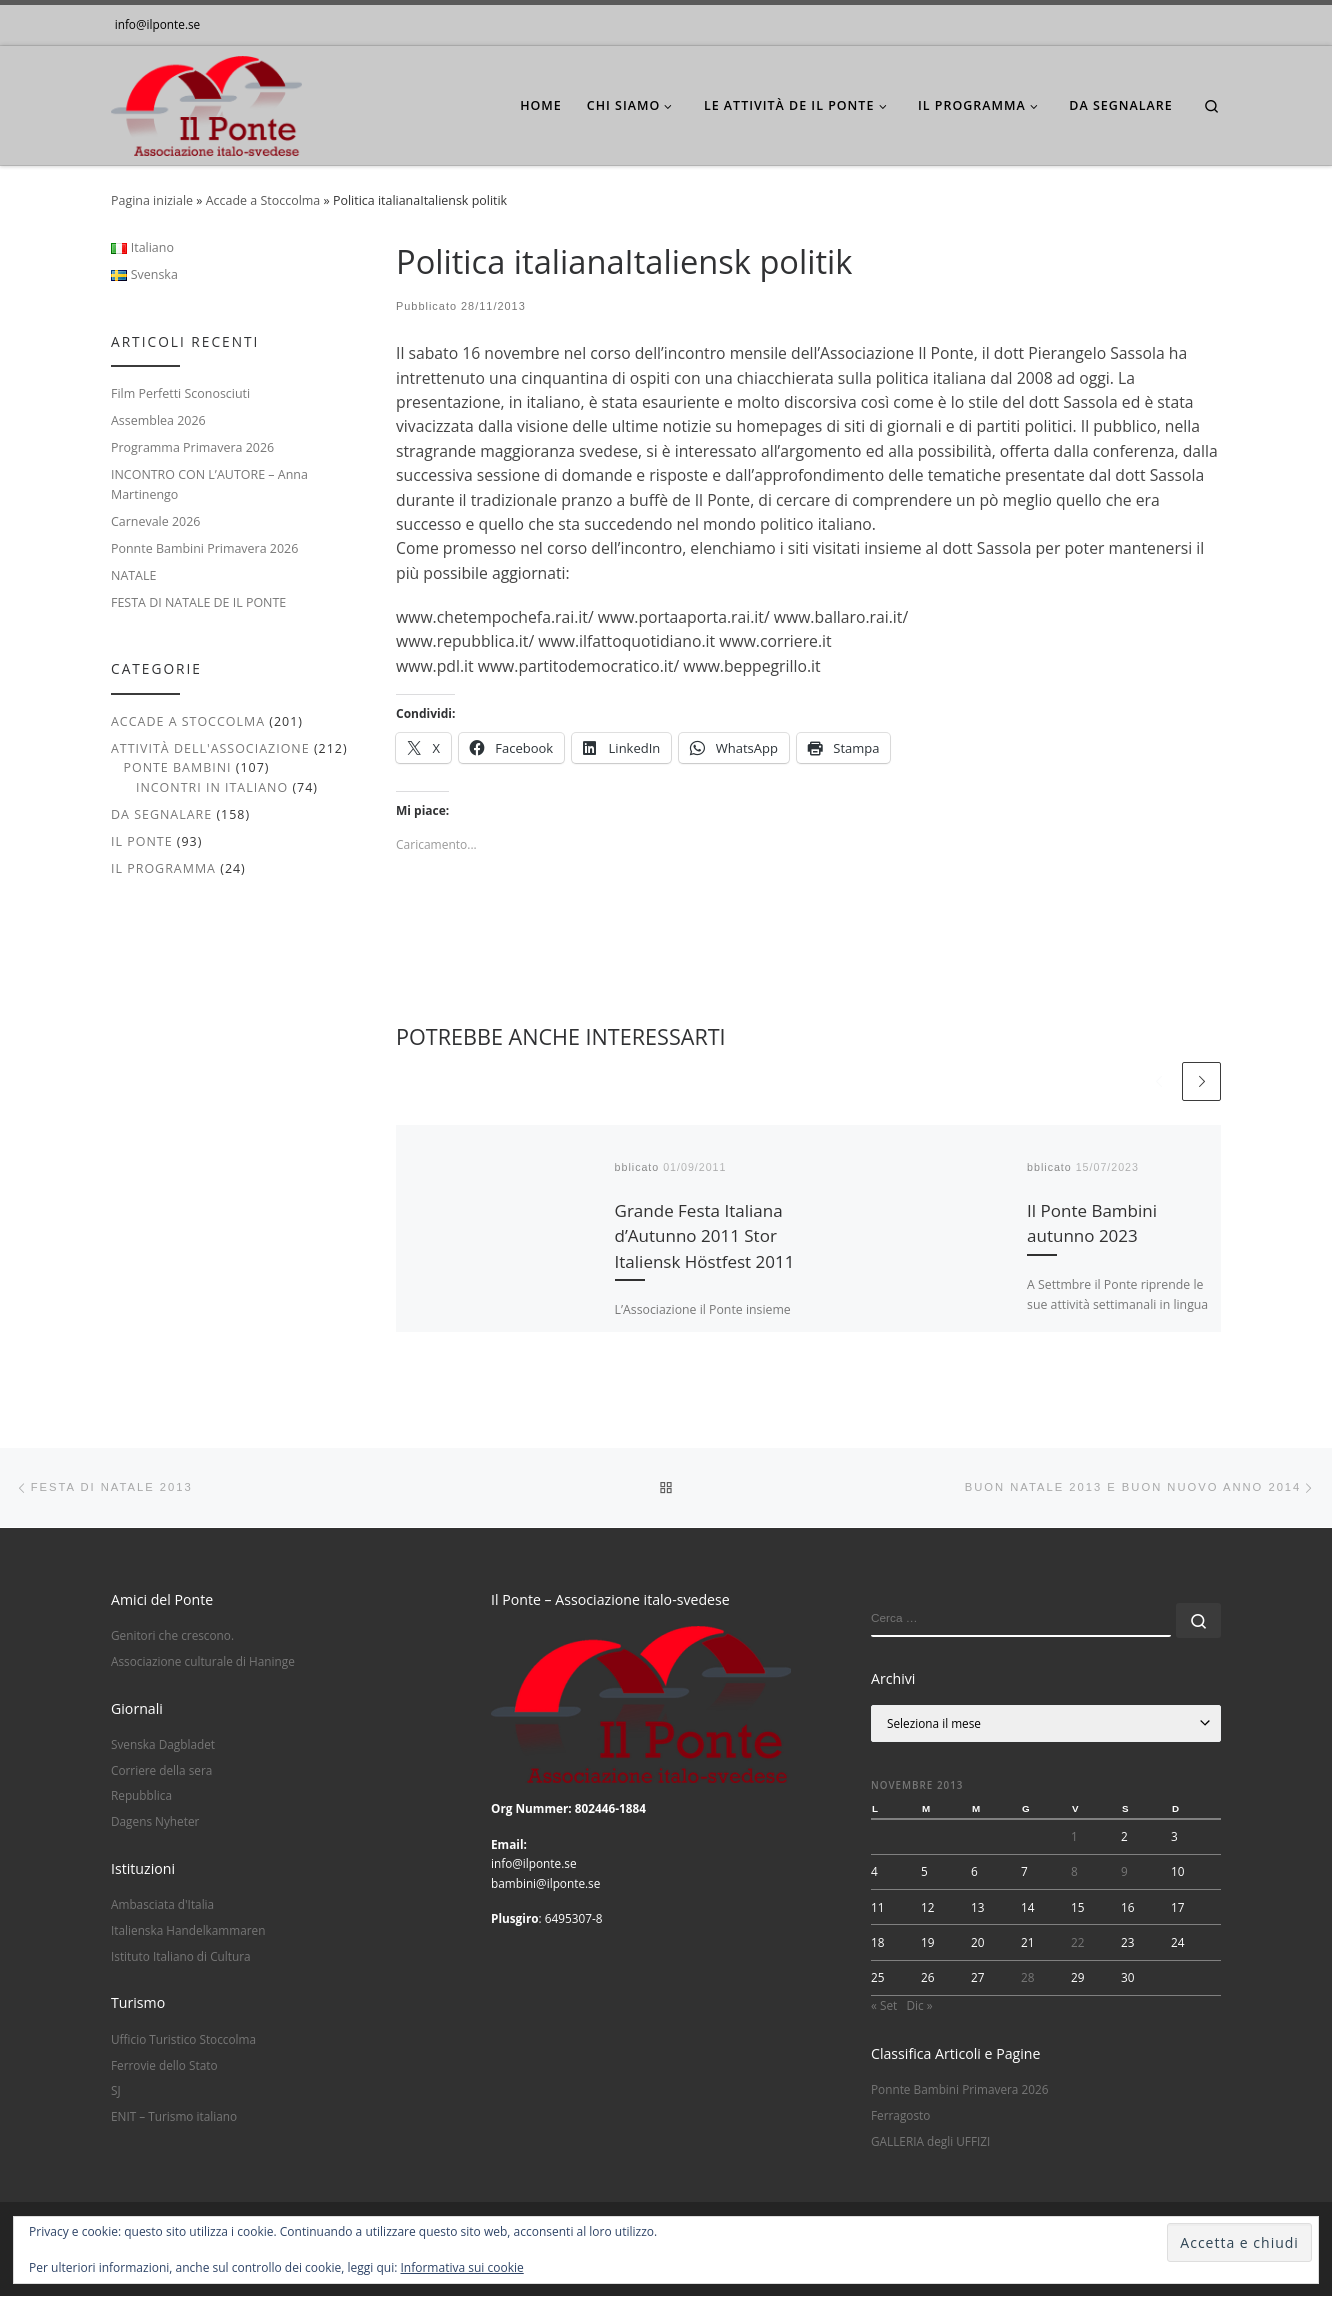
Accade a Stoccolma (263, 200)
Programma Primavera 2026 (192, 447)
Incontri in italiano (212, 787)
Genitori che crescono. (172, 1636)
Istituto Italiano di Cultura (181, 1957)
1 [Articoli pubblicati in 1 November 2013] (1074, 1837)
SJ (116, 2092)
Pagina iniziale (152, 200)
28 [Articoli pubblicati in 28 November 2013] (1028, 1978)
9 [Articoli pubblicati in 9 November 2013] (1124, 1873)
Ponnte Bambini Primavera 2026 (204, 548)
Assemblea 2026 (158, 420)
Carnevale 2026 (155, 521)
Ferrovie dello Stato (164, 2066)
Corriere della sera (161, 1771)
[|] (206, 101)
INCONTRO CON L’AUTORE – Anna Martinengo (209, 484)
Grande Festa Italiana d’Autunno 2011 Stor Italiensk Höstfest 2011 (705, 1236)
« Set (884, 2006)
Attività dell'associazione (210, 748)
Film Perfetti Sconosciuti (180, 393)
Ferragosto (900, 2116)
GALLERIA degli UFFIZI (930, 2142)
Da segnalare (161, 814)
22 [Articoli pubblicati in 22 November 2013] (1078, 1943)
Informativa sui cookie (462, 2267)
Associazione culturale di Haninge (203, 1662)
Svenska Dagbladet (163, 1745)
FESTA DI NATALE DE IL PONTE (198, 602)
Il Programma (163, 868)
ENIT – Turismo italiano (174, 2117)
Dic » (919, 2006)
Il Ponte (142, 841)
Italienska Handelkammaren (188, 1931)
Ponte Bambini (177, 767)
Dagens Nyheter (155, 1822)
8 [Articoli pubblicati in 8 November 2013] (1074, 1873)
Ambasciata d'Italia (162, 1906)
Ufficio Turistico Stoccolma (183, 2040)
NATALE (133, 575)
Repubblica (141, 1797)
